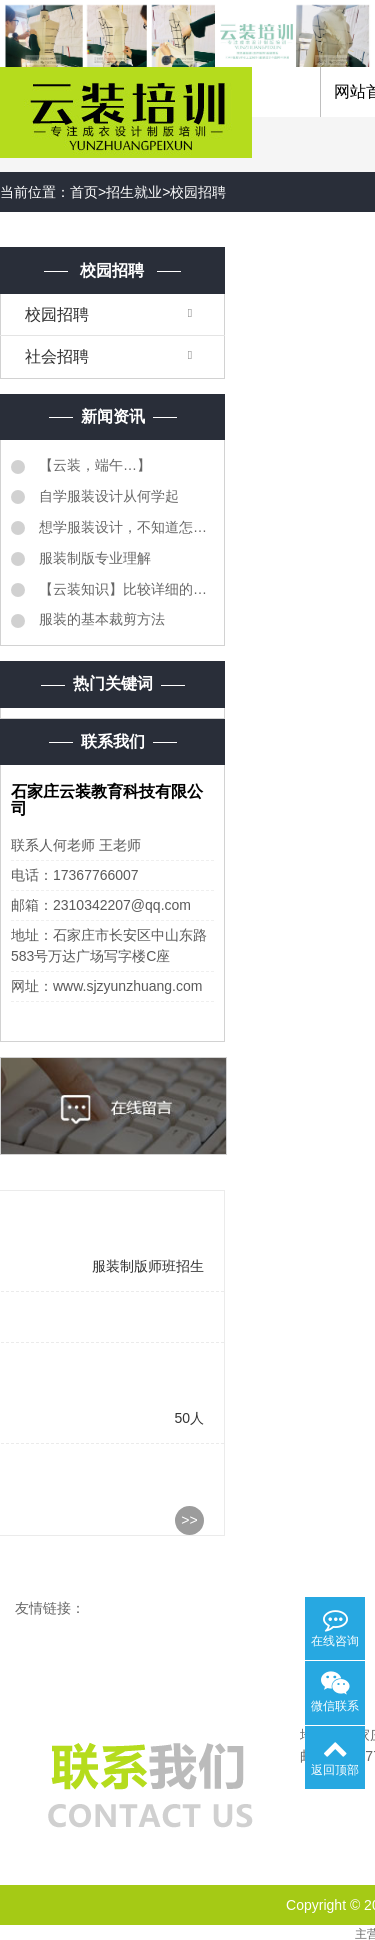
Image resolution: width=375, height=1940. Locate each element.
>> (189, 1520)
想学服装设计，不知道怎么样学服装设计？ (124, 527)
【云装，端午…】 (93, 465)
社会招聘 (57, 356)
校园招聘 (198, 192)
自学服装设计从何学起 (107, 496)
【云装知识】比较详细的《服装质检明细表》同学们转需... (124, 589)
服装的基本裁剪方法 (100, 619)
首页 (84, 192)
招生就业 (134, 192)
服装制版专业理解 (93, 558)
